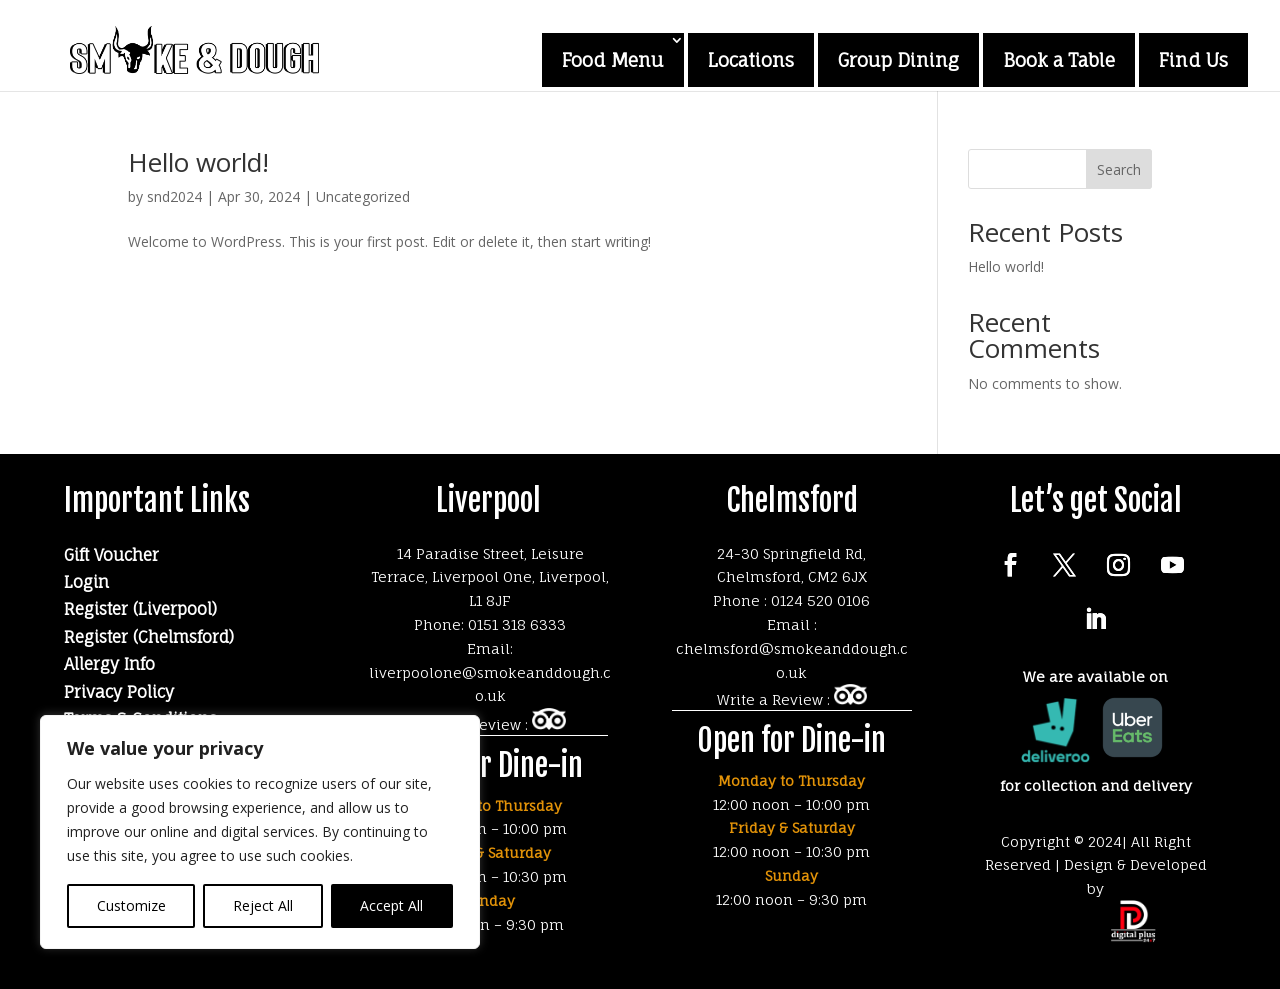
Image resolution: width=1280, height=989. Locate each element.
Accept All (391, 905)
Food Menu (613, 60)
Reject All (263, 905)
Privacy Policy (119, 692)
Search (1119, 169)
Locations (751, 60)
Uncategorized (363, 196)
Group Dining (898, 60)
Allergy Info (109, 664)
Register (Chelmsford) (149, 637)
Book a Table (1059, 60)
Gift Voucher (111, 555)
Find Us (1193, 60)
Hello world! (198, 162)
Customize (131, 905)
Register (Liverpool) (140, 609)
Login (86, 582)
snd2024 (174, 196)
